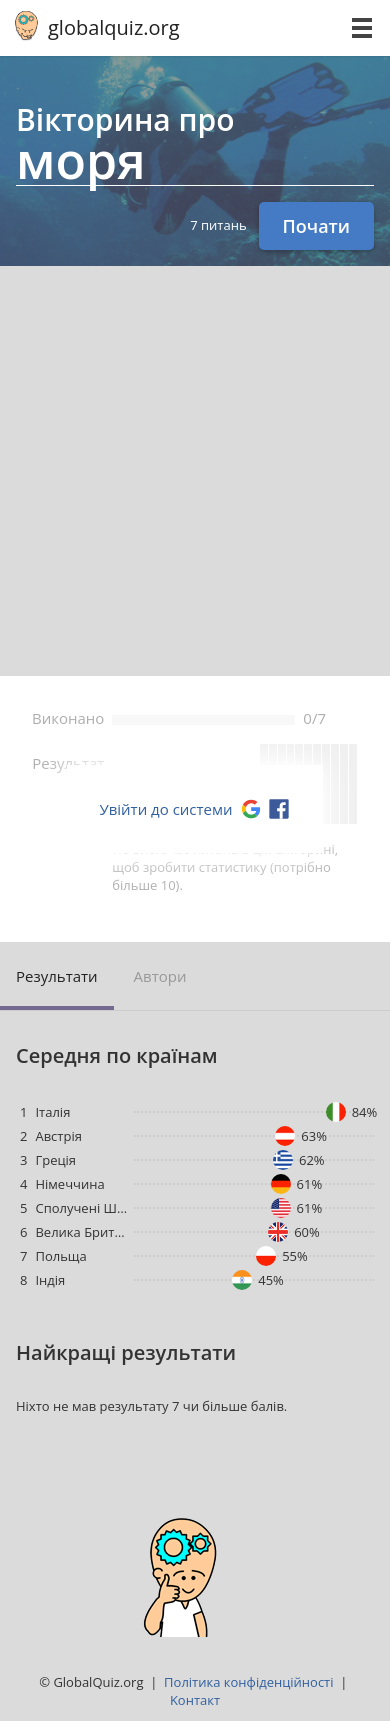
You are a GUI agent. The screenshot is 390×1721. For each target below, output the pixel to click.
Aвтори (160, 976)
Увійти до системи (165, 809)
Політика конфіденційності (248, 1682)
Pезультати (57, 976)
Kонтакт (195, 1700)
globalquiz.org (114, 27)
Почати (316, 226)
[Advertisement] (195, 471)
